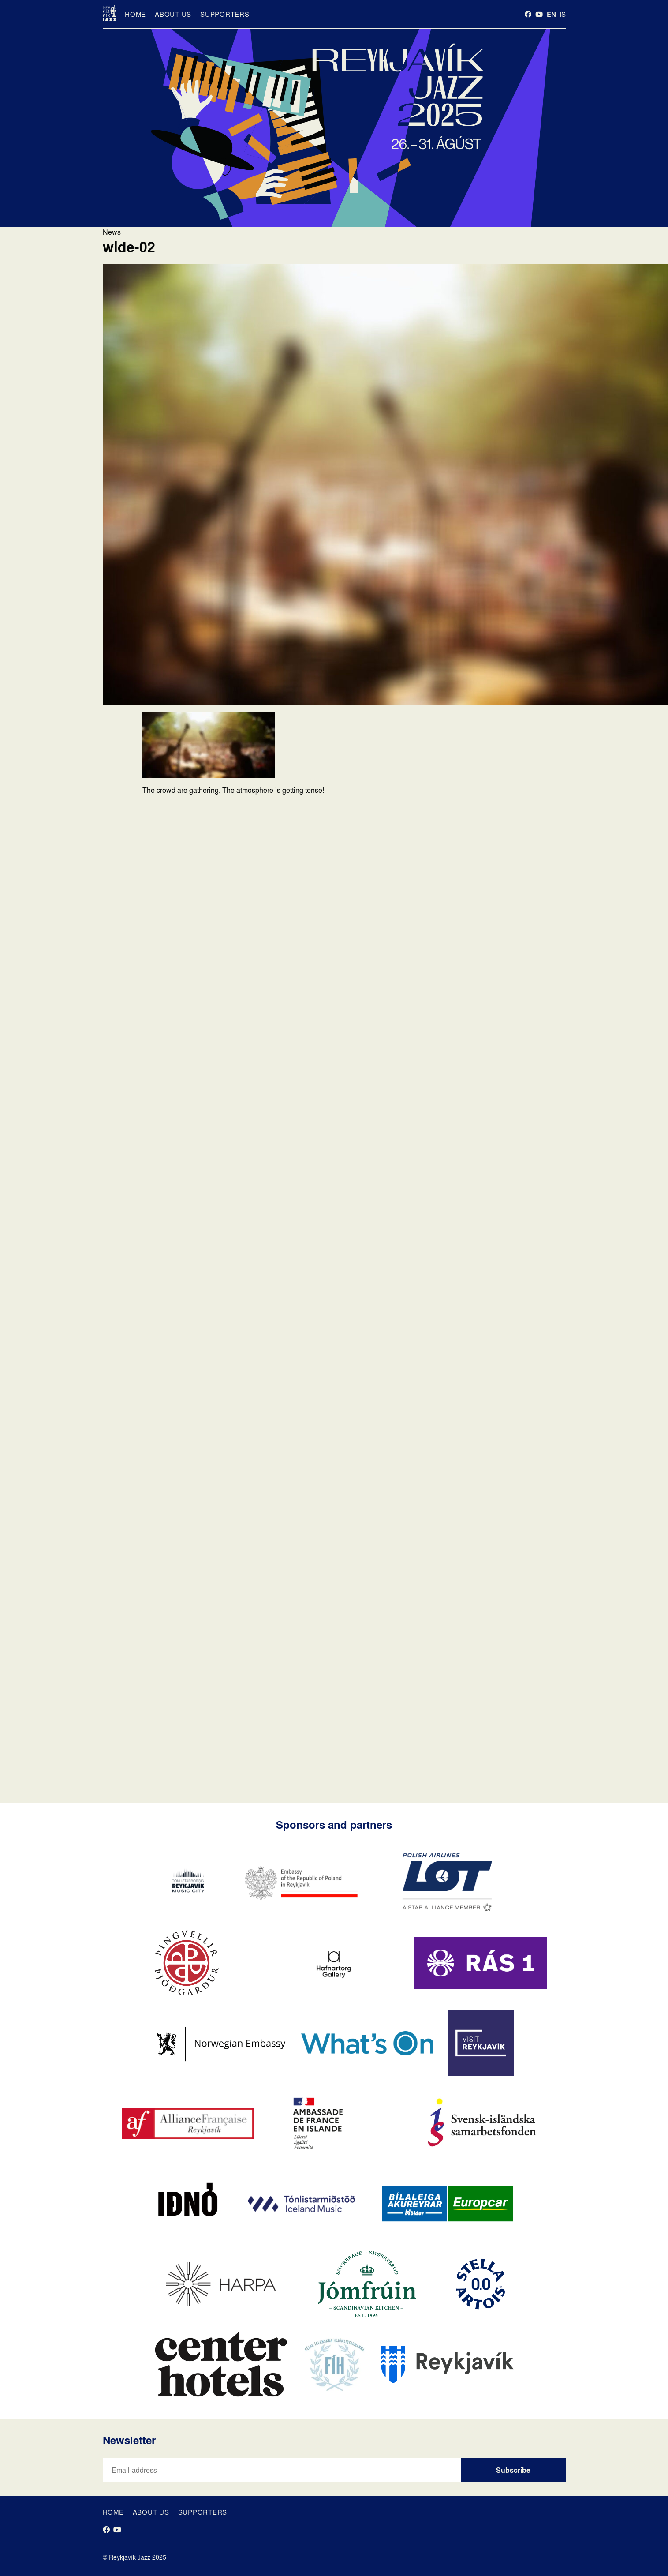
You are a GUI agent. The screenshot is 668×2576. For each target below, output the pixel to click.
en (551, 14)
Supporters (225, 14)
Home (135, 14)
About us (173, 14)
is (563, 14)
